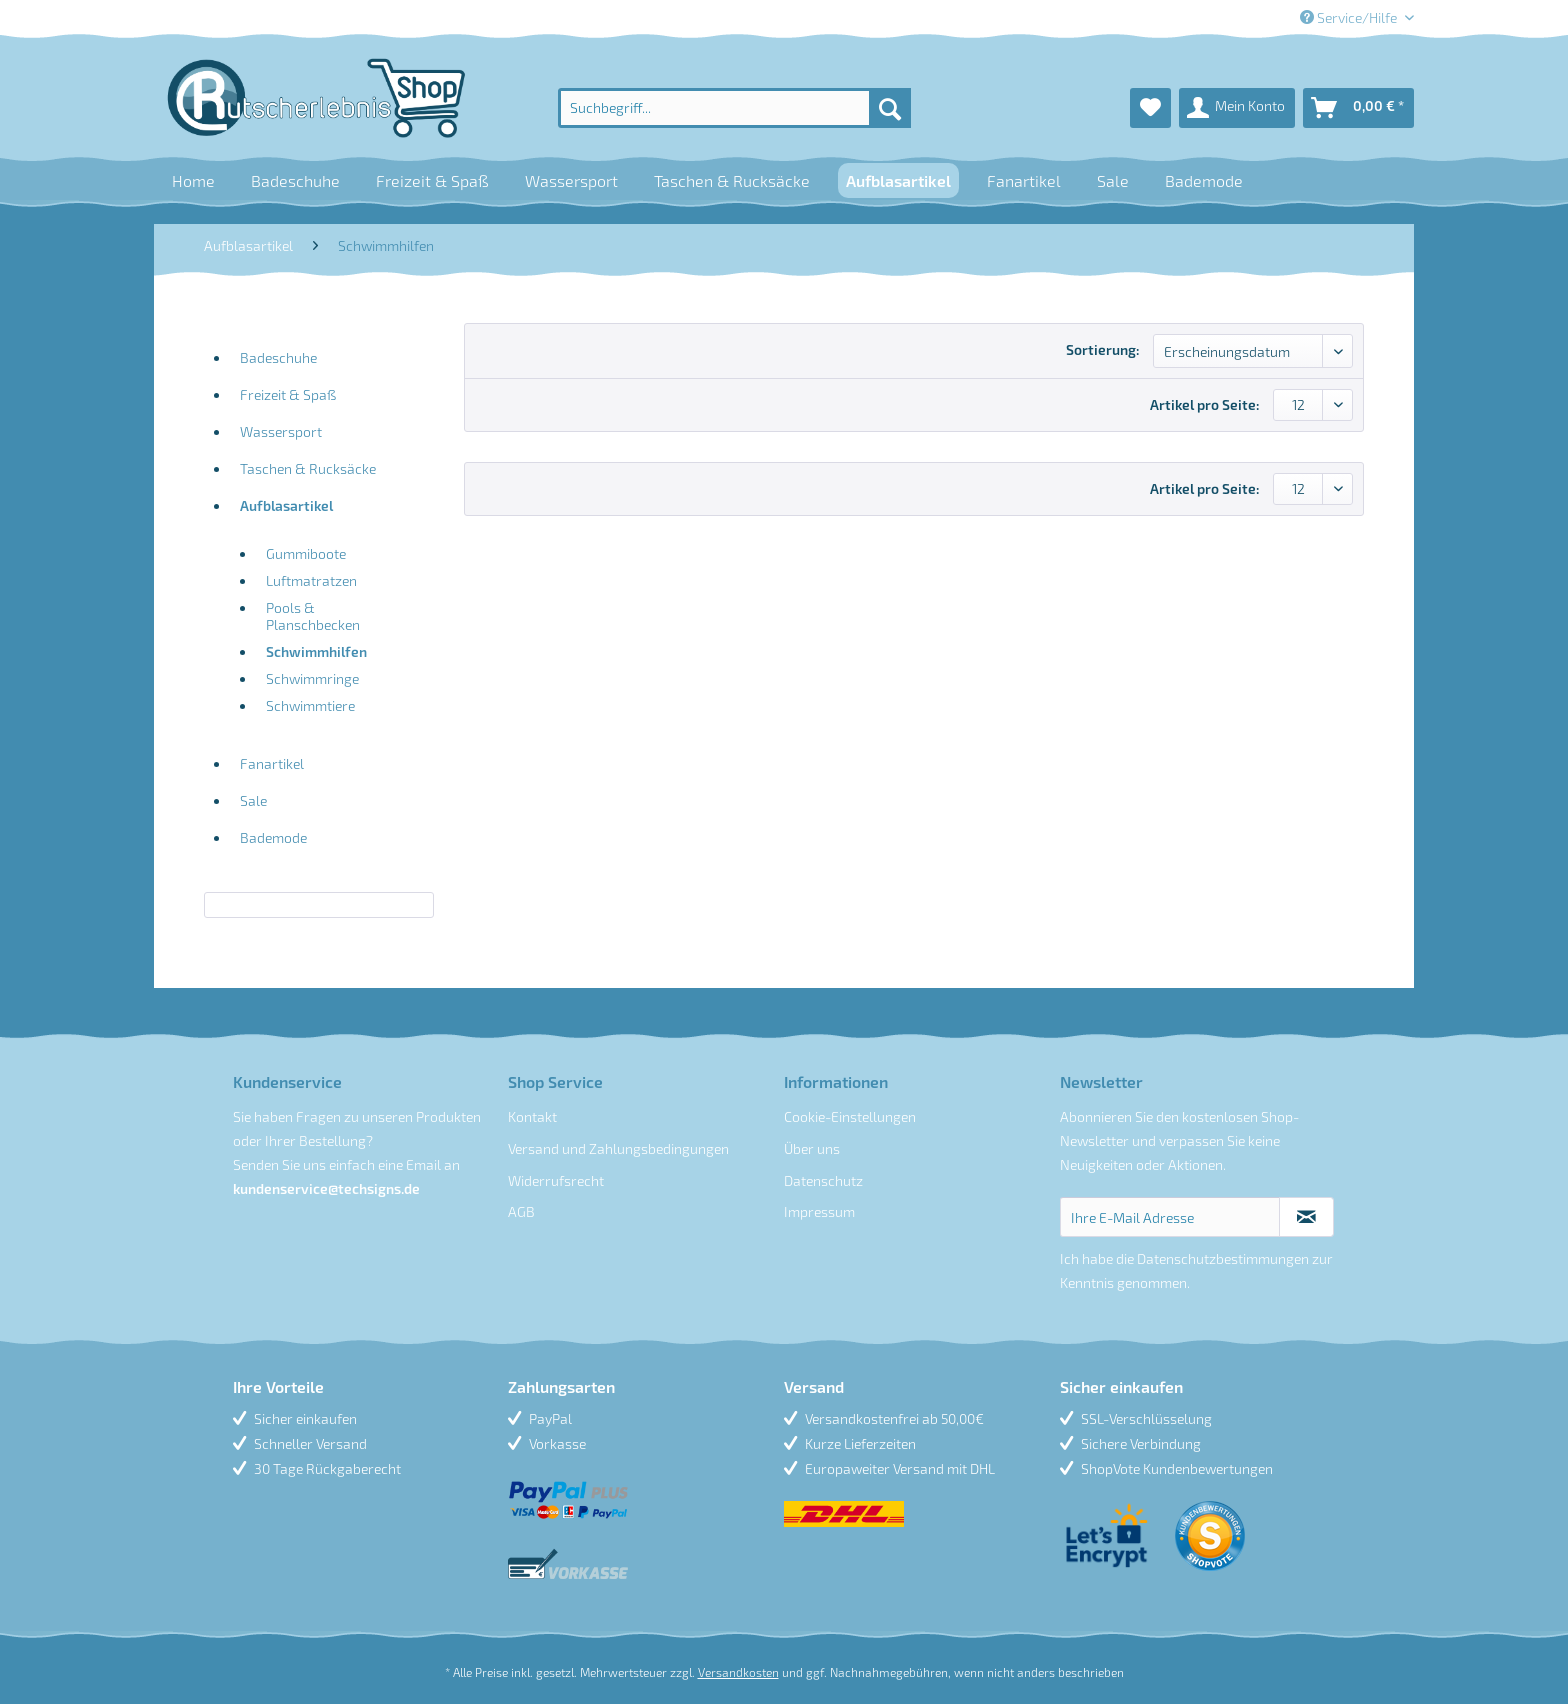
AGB (521, 1211)
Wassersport (281, 431)
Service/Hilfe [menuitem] (1350, 17)
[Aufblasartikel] (898, 180)
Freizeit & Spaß (288, 394)
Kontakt (532, 1116)
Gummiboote (306, 553)
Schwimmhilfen (316, 651)
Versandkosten (738, 1672)
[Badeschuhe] (295, 180)
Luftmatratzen (311, 580)
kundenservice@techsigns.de (326, 1188)
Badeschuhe (278, 357)
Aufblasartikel (286, 505)
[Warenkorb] (1358, 108)
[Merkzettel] (1150, 108)
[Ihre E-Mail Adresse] (1170, 1217)
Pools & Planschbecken (313, 616)
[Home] (193, 180)
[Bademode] (1204, 180)
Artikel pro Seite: (1205, 404)
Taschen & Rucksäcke (308, 468)
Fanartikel (272, 763)
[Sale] (1113, 180)
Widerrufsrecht (556, 1180)
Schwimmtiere (310, 705)
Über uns (812, 1148)
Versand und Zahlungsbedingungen (618, 1148)
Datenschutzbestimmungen (1223, 1258)
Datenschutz (823, 1180)
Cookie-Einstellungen (850, 1116)
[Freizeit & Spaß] (432, 180)
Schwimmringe (312, 678)
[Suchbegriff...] (734, 108)
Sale (253, 800)
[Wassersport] (571, 180)
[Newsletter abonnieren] (1306, 1217)
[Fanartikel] (1024, 180)
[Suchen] (890, 108)
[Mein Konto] (1237, 108)
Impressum (819, 1211)
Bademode (273, 837)
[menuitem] (734, 108)
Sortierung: (1103, 349)
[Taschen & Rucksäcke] (732, 180)
